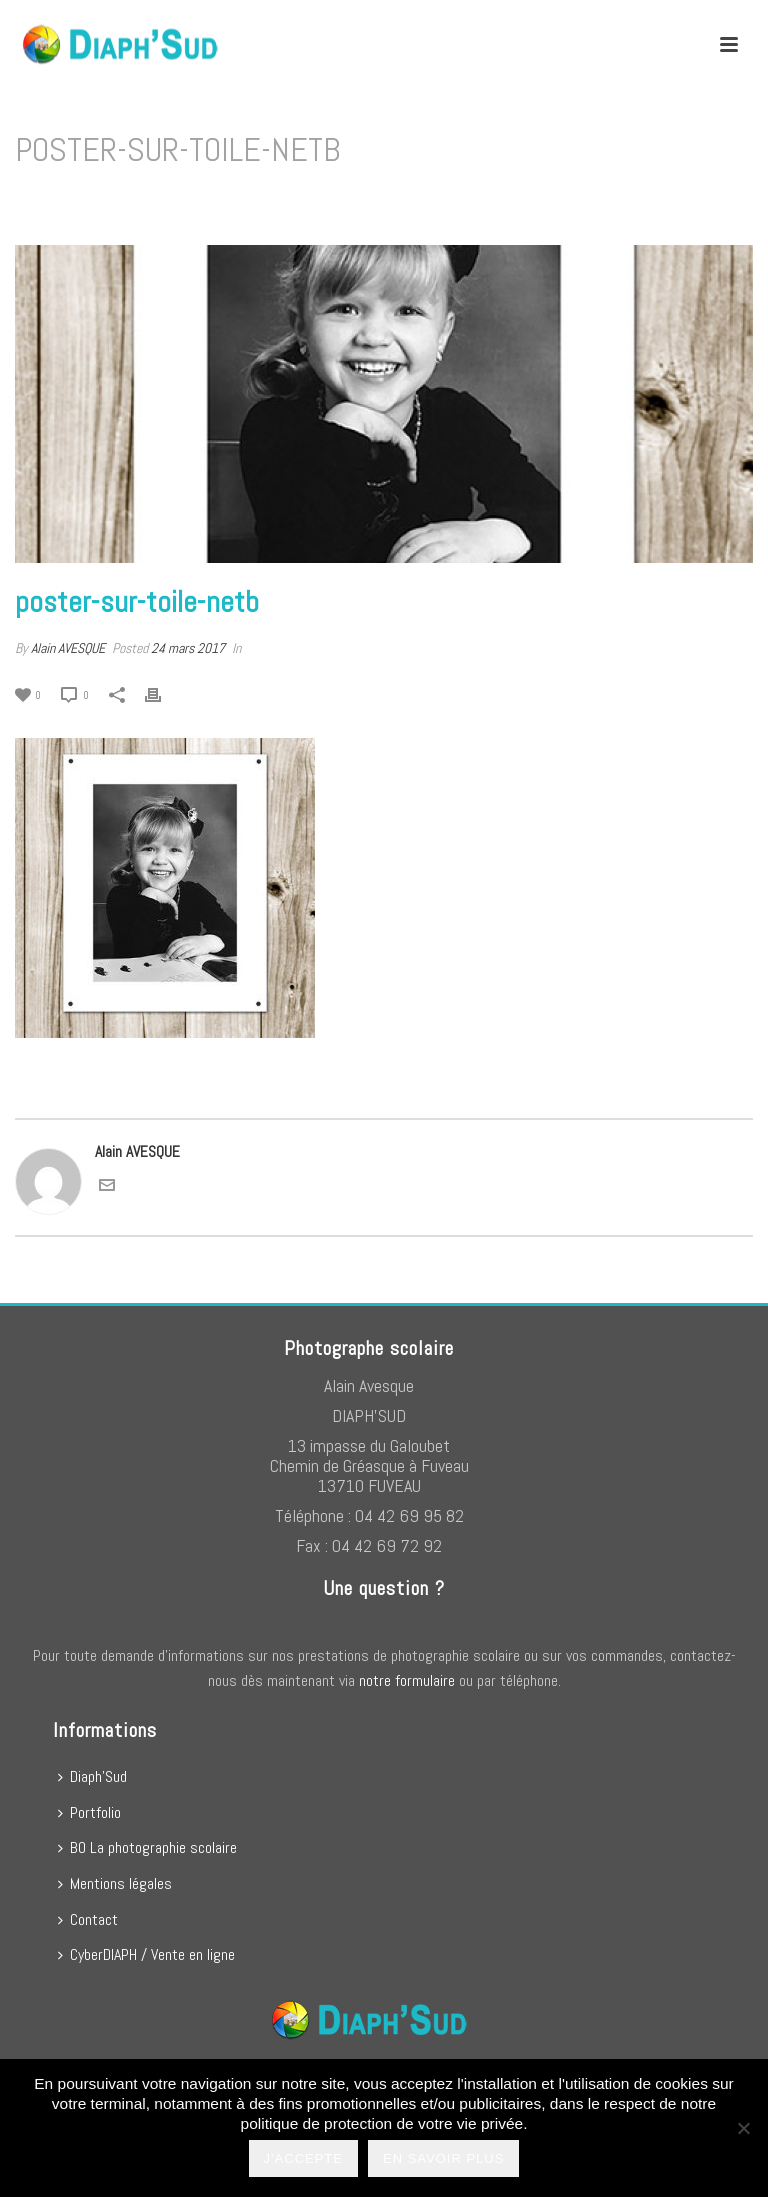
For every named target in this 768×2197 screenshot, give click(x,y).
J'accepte (303, 2158)
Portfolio (89, 1812)
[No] (743, 2128)
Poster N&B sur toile (541, 201)
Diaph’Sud (92, 1776)
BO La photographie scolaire (147, 1847)
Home (457, 201)
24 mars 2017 (188, 648)
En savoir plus (443, 2158)
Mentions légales (115, 1883)
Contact (88, 1919)
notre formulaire (407, 1680)
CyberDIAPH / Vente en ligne (146, 1954)
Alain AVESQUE (68, 648)
